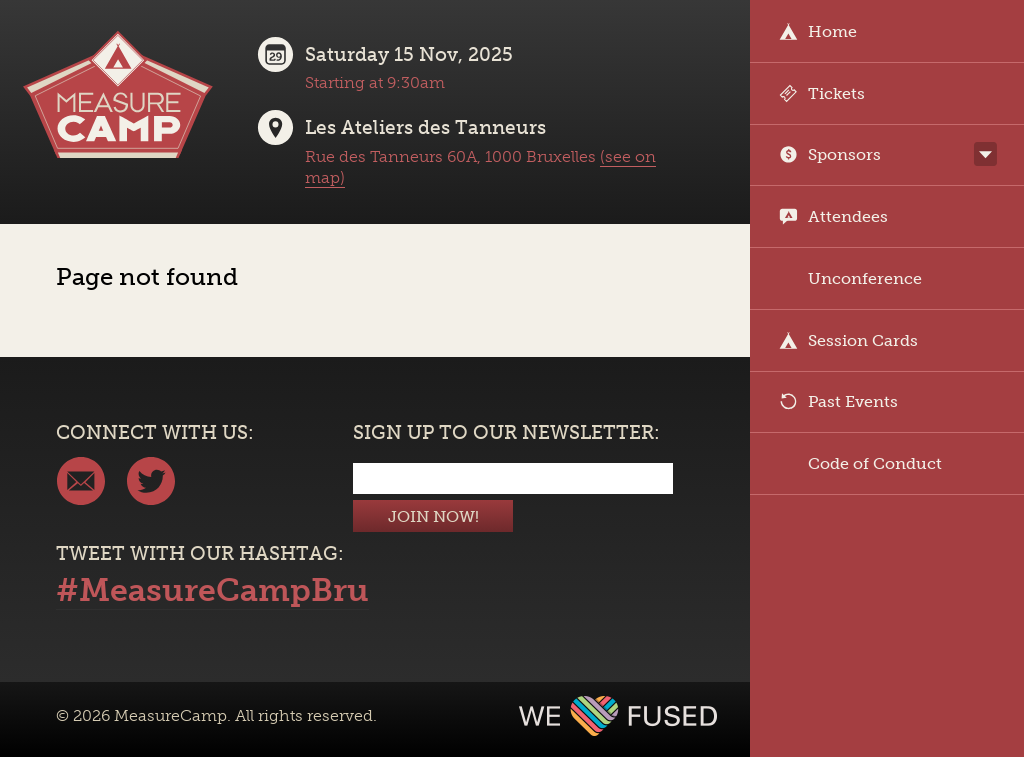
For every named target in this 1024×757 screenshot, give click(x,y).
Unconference (850, 278)
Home (818, 31)
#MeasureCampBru (212, 590)
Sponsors (830, 154)
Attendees (833, 216)
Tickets (822, 93)
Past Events (838, 401)
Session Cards (848, 340)
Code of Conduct (860, 463)
